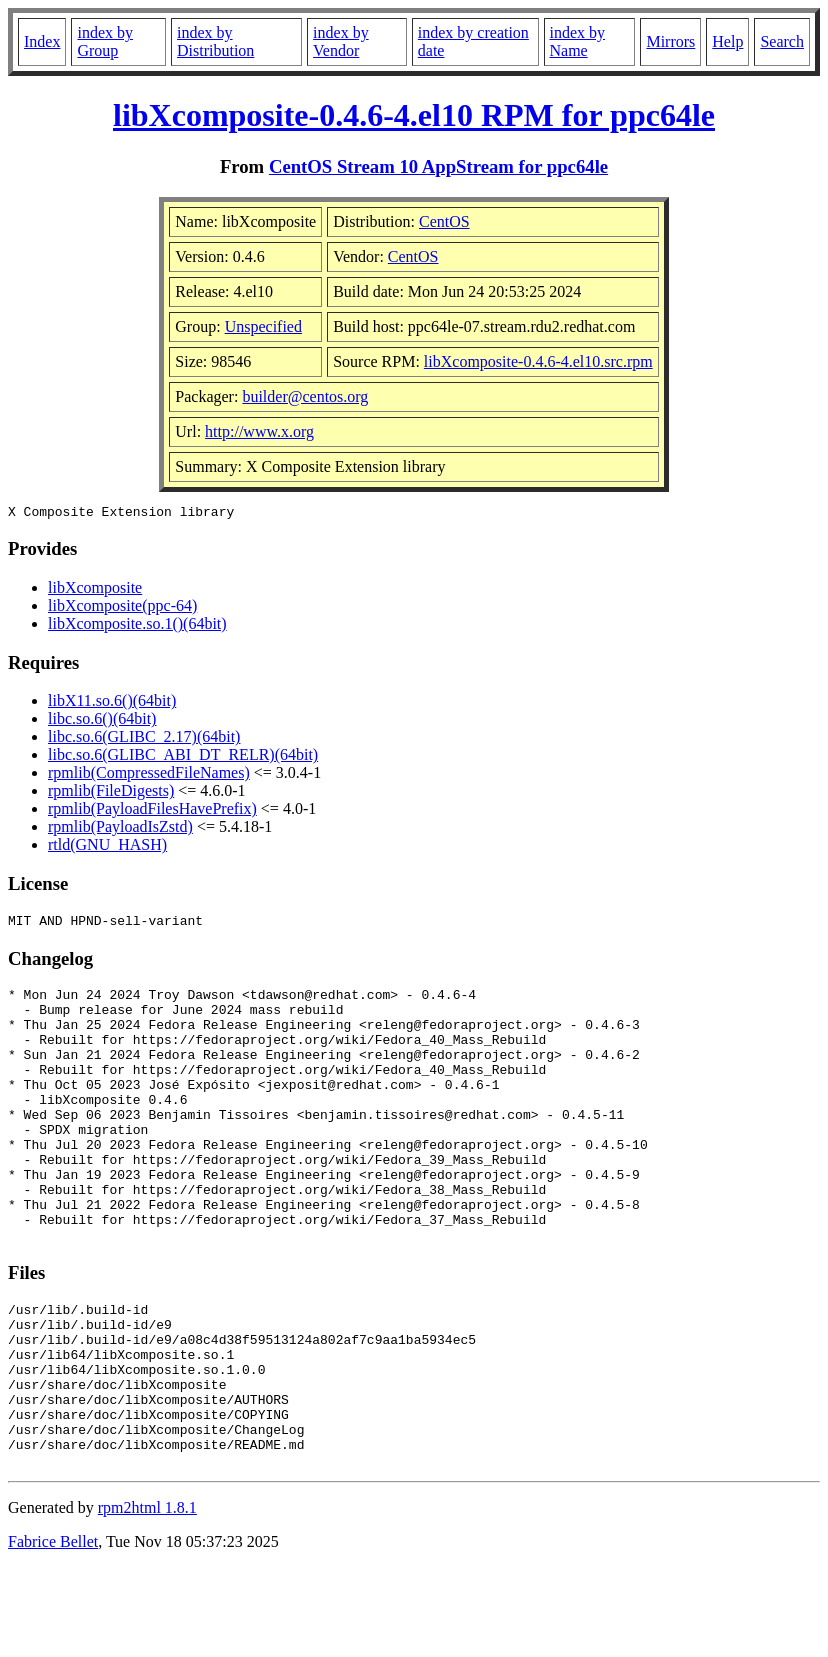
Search (782, 41)
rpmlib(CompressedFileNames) (149, 775)
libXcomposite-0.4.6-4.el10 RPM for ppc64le (414, 115)
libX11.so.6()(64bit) (112, 703)
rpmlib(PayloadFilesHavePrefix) (152, 811)
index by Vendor (341, 41)
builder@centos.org (305, 396)
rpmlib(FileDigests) (111, 793)
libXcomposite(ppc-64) (122, 608)
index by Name (578, 41)
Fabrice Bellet (53, 1631)
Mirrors (670, 41)
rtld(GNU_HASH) (107, 847)
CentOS (444, 221)
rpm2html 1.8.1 (147, 1597)
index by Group (105, 41)
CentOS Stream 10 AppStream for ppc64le (438, 166)
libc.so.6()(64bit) (102, 721)
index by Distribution (215, 41)
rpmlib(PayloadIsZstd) (120, 829)
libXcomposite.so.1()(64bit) (137, 626)
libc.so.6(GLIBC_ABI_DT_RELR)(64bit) (183, 757)
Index (42, 41)
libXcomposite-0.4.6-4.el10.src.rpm (538, 361)
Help (727, 41)
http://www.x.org (259, 431)
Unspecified (263, 326)
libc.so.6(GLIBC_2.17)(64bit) (144, 739)
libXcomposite (95, 590)
